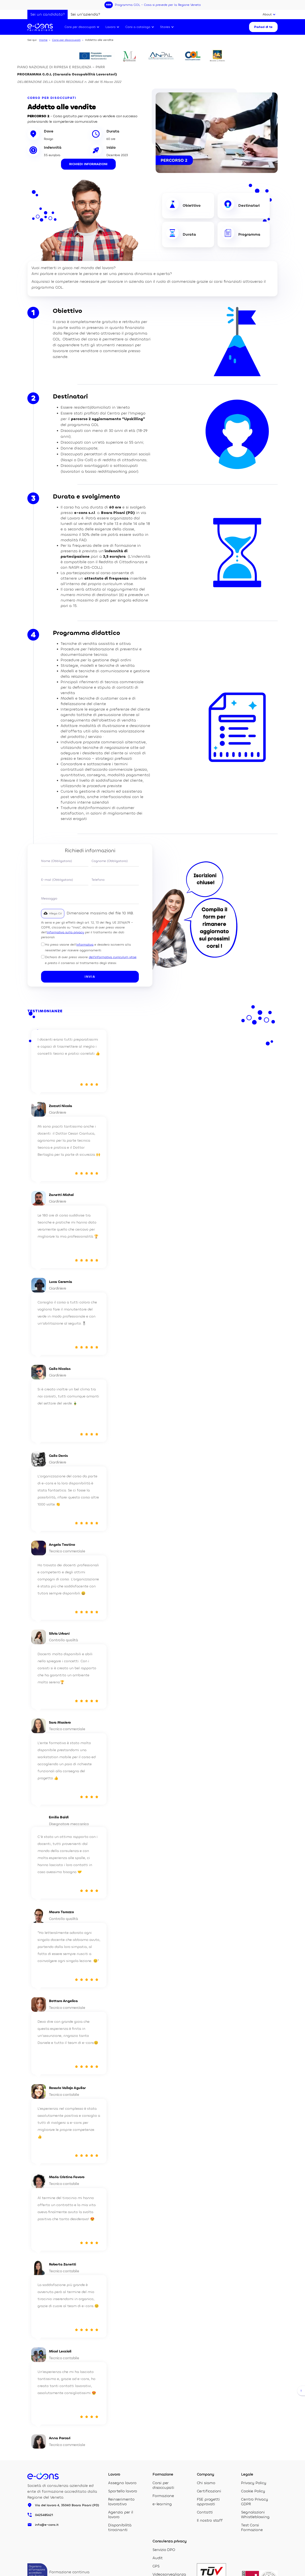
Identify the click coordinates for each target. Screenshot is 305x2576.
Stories (165, 27)
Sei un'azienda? (85, 14)
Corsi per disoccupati (80, 27)
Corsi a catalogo (137, 27)
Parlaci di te (263, 27)
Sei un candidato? (47, 14)
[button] (52, 913)
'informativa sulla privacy (65, 932)
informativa (84, 945)
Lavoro (110, 27)
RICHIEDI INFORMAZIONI (88, 164)
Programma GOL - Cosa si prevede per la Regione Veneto (158, 5)
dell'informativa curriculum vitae (112, 957)
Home (43, 40)
